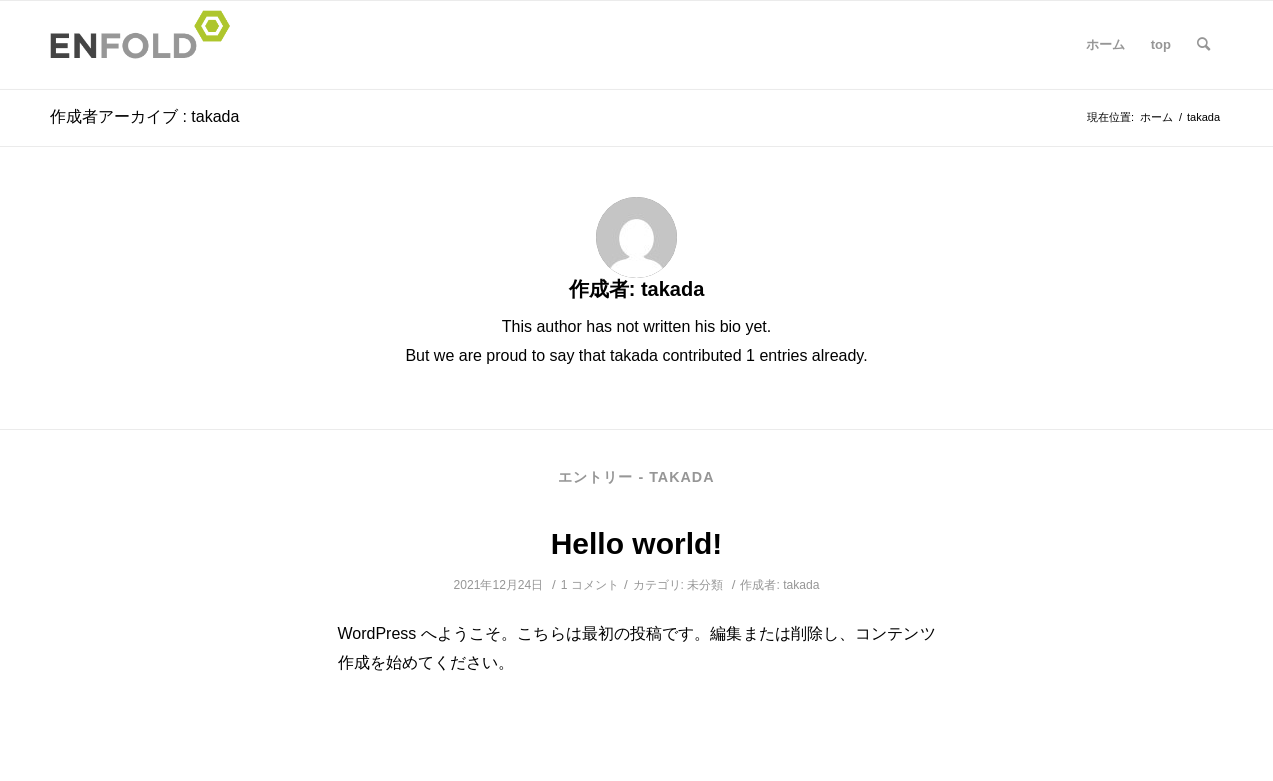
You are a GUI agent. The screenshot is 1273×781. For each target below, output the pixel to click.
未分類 (705, 585)
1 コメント (590, 585)
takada (801, 585)
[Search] (1203, 45)
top (1161, 44)
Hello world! (637, 543)
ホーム (1105, 44)
